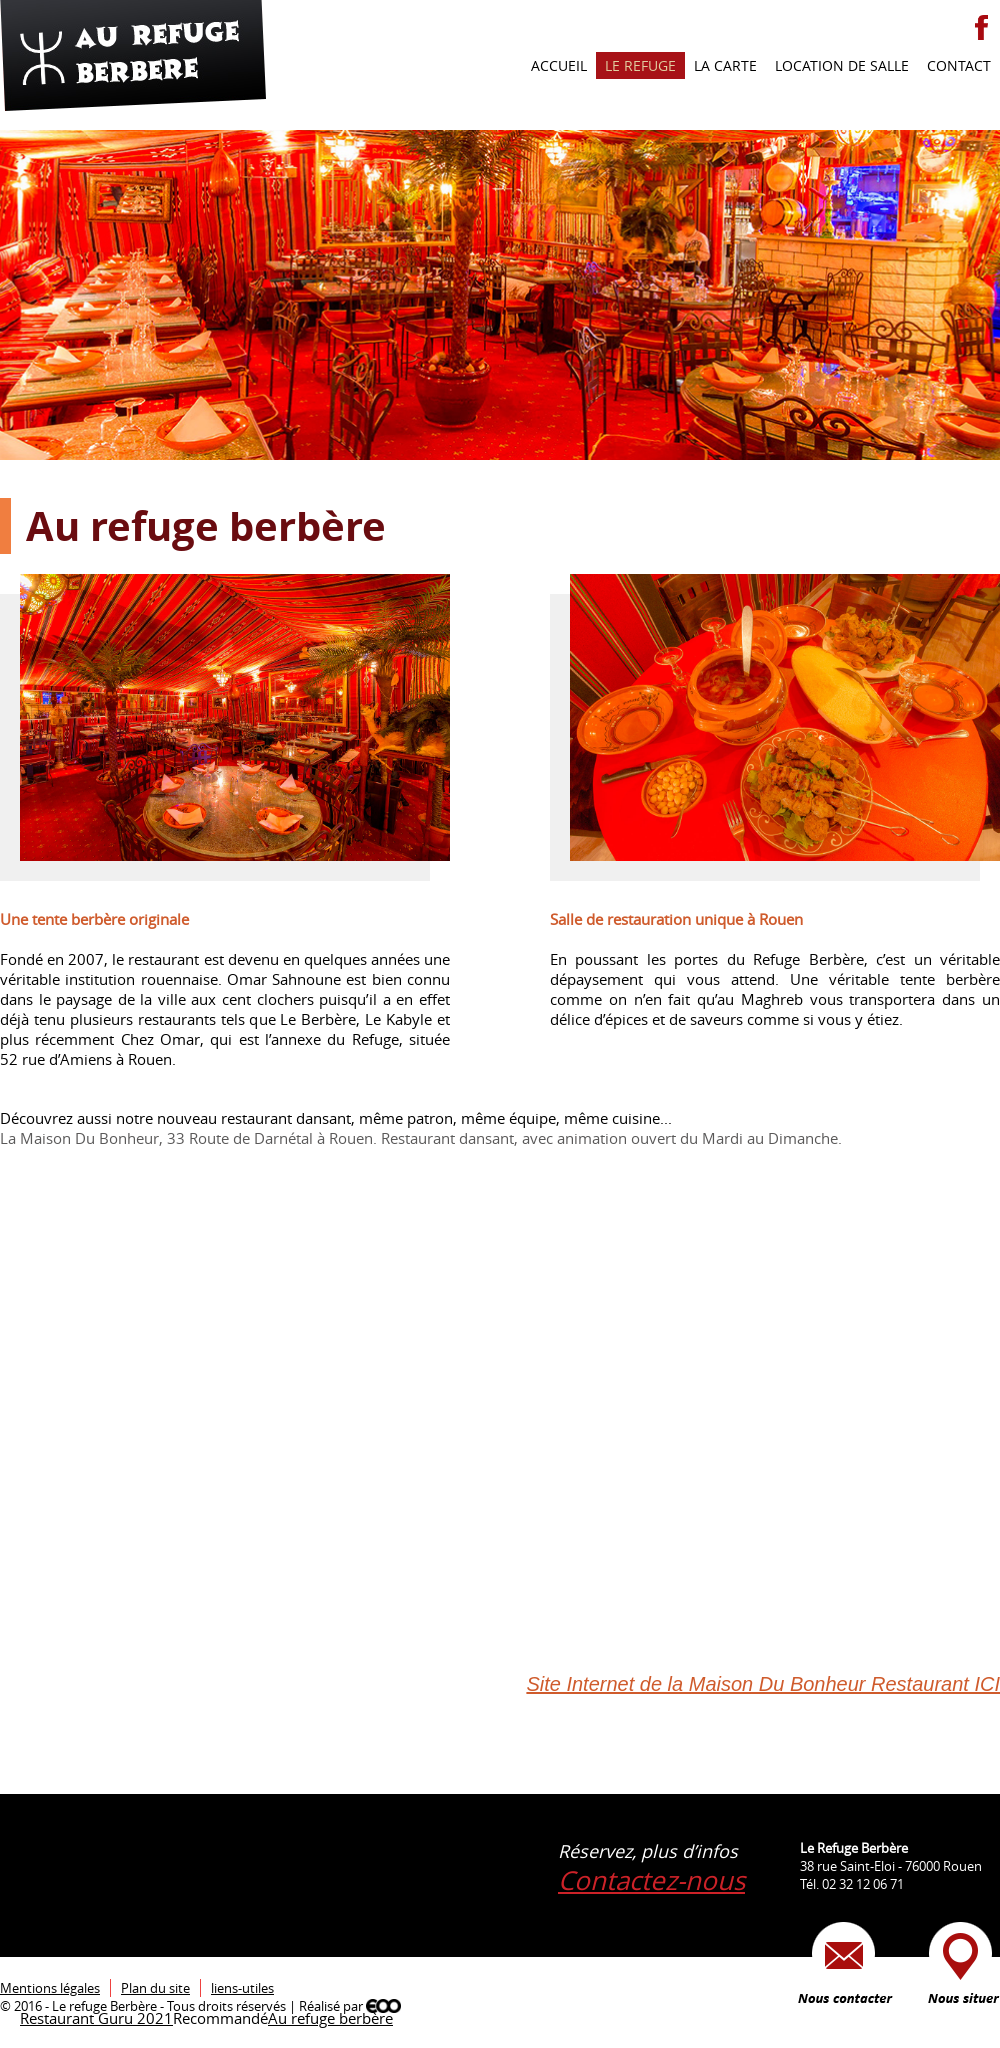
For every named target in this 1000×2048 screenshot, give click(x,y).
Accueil (559, 65)
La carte (725, 65)
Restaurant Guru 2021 (96, 2018)
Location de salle (842, 65)
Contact (959, 65)
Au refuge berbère (330, 2018)
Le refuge (640, 65)
